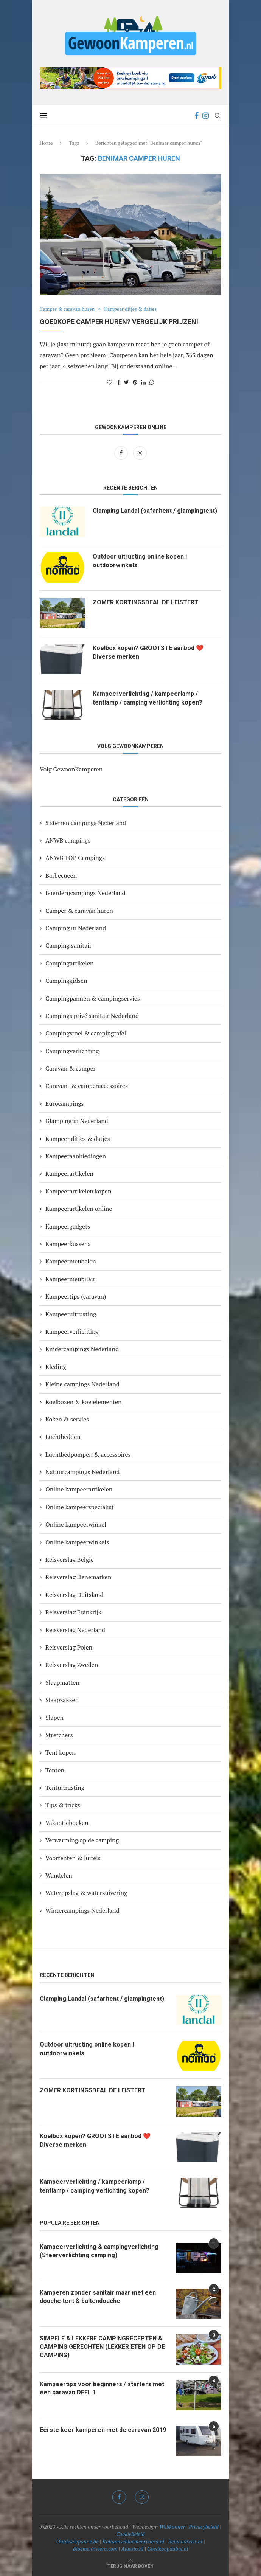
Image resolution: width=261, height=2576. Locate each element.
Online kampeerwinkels (77, 1542)
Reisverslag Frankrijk (73, 1612)
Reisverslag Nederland (75, 1630)
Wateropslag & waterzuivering (86, 1893)
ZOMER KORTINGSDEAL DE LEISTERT (146, 602)
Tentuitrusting (64, 1787)
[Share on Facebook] (118, 382)
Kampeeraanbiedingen (75, 1156)
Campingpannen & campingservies (92, 998)
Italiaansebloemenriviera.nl (133, 2541)
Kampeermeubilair (70, 1279)
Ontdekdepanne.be (77, 2541)
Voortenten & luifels (73, 1858)
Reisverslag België (69, 1559)
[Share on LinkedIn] (143, 382)
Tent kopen (60, 1752)
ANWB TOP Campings (75, 857)
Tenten (54, 1770)
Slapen (54, 1717)
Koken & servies (67, 1419)
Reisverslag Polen (68, 1647)
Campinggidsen (66, 980)
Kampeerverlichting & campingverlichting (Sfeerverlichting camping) (99, 2251)
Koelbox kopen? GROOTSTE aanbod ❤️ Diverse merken (148, 652)
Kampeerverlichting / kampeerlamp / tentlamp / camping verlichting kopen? (147, 698)
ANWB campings (67, 840)
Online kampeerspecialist (79, 1507)
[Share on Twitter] (126, 382)
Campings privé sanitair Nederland (92, 1016)
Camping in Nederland (75, 928)
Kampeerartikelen (69, 1173)
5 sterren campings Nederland (85, 823)
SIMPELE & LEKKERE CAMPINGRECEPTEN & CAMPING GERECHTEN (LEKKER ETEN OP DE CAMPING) (102, 2347)
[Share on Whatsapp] (151, 382)
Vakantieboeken (67, 1823)
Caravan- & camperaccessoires (86, 1086)
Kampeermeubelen (70, 1261)
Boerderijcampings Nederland (85, 893)
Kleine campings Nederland (82, 1384)
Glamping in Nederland (76, 1121)
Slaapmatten (62, 1682)
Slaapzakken (62, 1700)
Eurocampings (64, 1103)
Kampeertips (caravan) (75, 1296)
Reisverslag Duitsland (74, 1595)
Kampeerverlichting (72, 1331)
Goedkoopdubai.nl (167, 2548)
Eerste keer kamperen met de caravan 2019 (103, 2429)
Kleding (55, 1366)
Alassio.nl (132, 2548)
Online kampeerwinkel (75, 1524)
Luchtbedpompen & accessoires (88, 1454)
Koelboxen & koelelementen (83, 1402)
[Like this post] (109, 382)
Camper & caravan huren (67, 309)
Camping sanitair (68, 945)
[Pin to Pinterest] (135, 382)
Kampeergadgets (67, 1226)
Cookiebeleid (130, 2533)
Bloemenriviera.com (95, 2548)
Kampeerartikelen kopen (78, 1191)
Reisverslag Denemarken (78, 1577)
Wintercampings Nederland (82, 1910)
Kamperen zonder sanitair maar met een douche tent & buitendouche (98, 2296)
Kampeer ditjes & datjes (130, 309)
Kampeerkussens (67, 1244)
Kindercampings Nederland (82, 1349)
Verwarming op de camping (82, 1840)
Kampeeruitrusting (70, 1314)
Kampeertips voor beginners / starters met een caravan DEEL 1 (102, 2388)
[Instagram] (205, 116)
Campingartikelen (69, 963)
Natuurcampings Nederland (82, 1472)
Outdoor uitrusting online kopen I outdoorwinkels (140, 560)
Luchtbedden (63, 1436)
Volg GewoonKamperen (71, 769)
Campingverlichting (72, 1051)
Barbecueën (61, 875)
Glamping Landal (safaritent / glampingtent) (155, 510)
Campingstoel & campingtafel (85, 1033)
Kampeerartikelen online (78, 1208)
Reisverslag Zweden (71, 1664)
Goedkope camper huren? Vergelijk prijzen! (119, 322)
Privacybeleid (204, 2526)
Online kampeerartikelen (78, 1489)
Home (46, 143)
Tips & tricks (62, 1805)
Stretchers (59, 1735)
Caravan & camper (70, 1068)
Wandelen (58, 1875)
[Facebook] (196, 116)
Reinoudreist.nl (185, 2541)
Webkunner (172, 2526)
